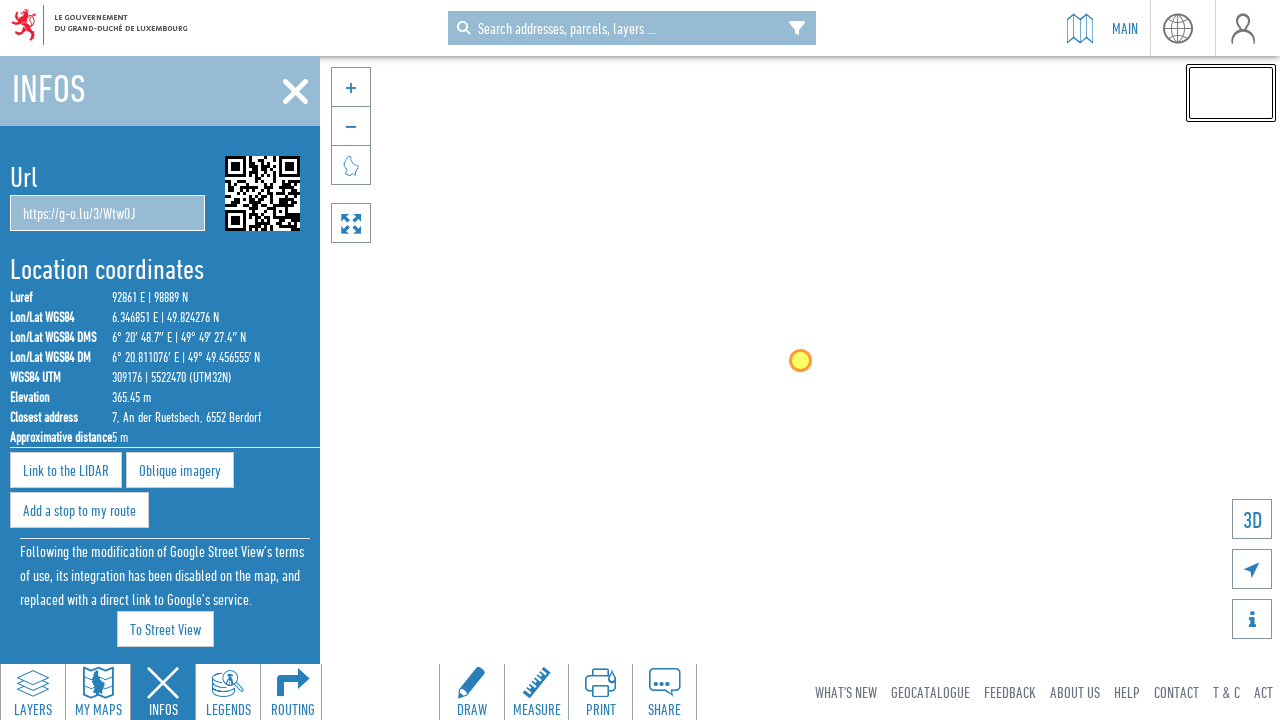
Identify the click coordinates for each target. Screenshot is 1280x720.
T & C (1226, 692)
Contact (1176, 692)
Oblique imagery (180, 470)
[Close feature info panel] (163, 692)
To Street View (165, 629)
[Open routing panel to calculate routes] (293, 692)
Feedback (1010, 692)
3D (1252, 519)
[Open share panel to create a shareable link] (664, 692)
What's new (846, 692)
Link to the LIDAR (66, 470)
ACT (1263, 692)
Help (1127, 692)
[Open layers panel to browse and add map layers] (33, 692)
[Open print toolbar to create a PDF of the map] (600, 692)
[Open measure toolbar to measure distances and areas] (536, 692)
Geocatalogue (930, 692)
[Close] (295, 92)
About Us (1075, 692)
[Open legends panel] (228, 692)
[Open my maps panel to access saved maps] (98, 692)
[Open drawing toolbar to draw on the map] (472, 692)
